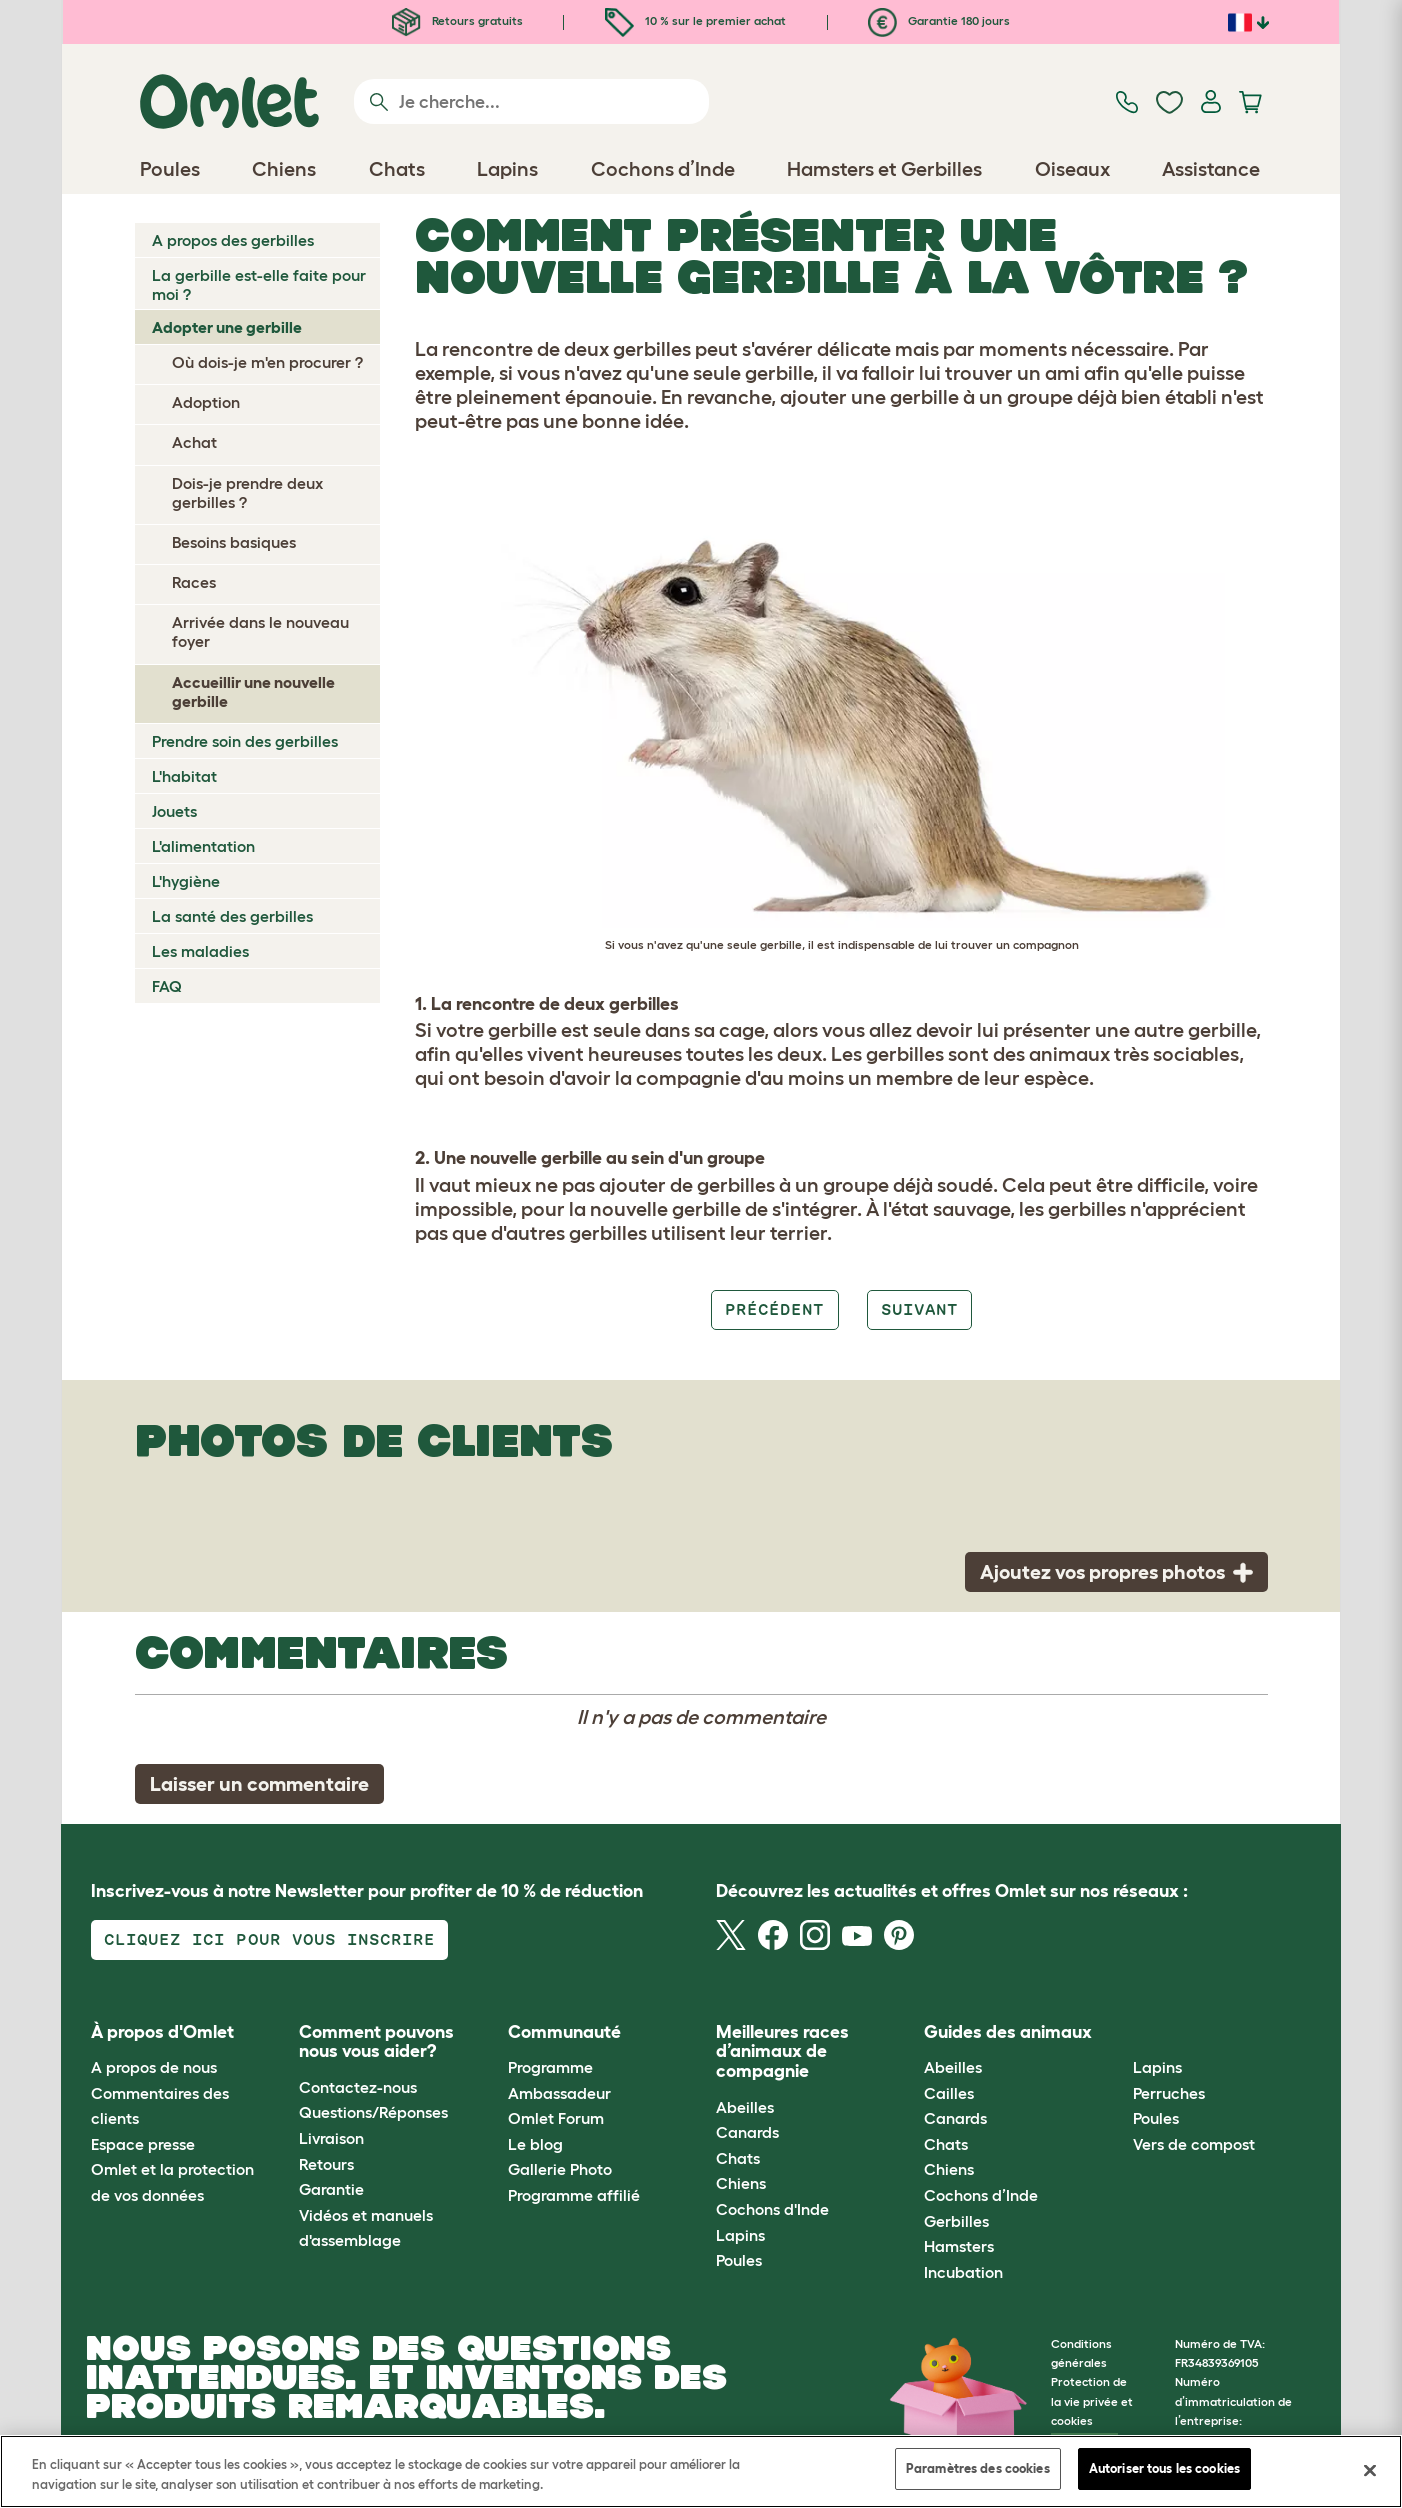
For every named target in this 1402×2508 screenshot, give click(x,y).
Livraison (331, 2138)
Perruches (1169, 2093)
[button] (1117, 2032)
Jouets (174, 811)
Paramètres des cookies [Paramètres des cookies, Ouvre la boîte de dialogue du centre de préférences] (978, 2468)
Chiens (741, 2183)
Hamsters (959, 2246)
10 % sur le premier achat (695, 20)
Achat (194, 442)
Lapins (740, 2235)
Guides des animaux (1008, 2032)
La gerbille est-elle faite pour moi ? (259, 284)
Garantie (331, 2189)
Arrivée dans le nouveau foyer (260, 631)
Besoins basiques (234, 542)
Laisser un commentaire (259, 1784)
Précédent (774, 1309)
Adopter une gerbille (227, 327)
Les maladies (200, 951)
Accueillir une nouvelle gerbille (253, 691)
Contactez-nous (358, 2087)
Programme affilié (574, 2195)
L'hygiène (186, 881)
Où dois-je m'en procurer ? (267, 362)
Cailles (949, 2093)
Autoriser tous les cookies (1164, 2468)
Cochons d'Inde (772, 2209)
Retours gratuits (457, 20)
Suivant (919, 1309)
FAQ (167, 986)
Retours (326, 2164)
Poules (739, 2260)
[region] (701, 2471)
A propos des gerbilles (233, 240)
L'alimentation (203, 846)
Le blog (535, 2144)
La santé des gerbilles (232, 916)
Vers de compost (1194, 2144)
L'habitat (184, 776)
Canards (747, 2132)
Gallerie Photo (560, 2169)
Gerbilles (956, 2221)
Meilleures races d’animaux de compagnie (782, 2052)
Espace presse (143, 2144)
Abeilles (745, 2107)
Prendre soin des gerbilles (245, 741)
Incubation (963, 2272)
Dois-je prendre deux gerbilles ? (247, 492)
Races (194, 582)
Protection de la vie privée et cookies (1092, 2400)
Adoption (206, 402)
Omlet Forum (556, 2118)
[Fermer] (1370, 2470)
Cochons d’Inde (981, 2195)
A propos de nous (154, 2067)
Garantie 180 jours (939, 20)
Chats (738, 2158)
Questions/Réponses (373, 2112)
